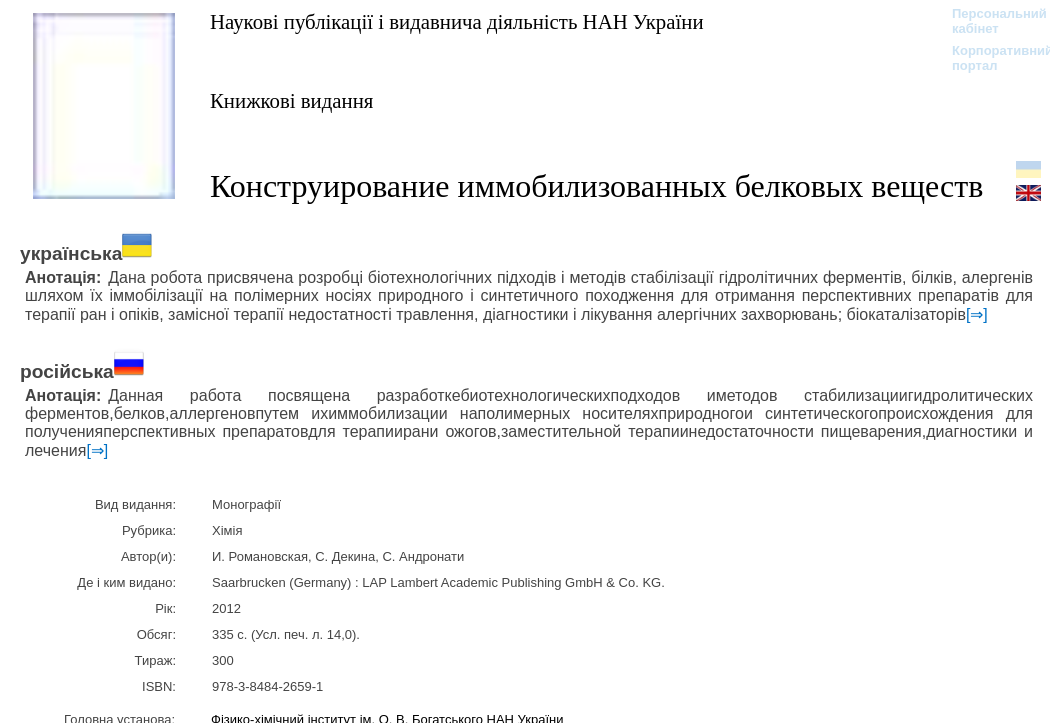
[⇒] (977, 314)
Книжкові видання (291, 100)
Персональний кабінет (989, 21)
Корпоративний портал (989, 58)
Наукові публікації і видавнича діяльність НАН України (457, 21)
